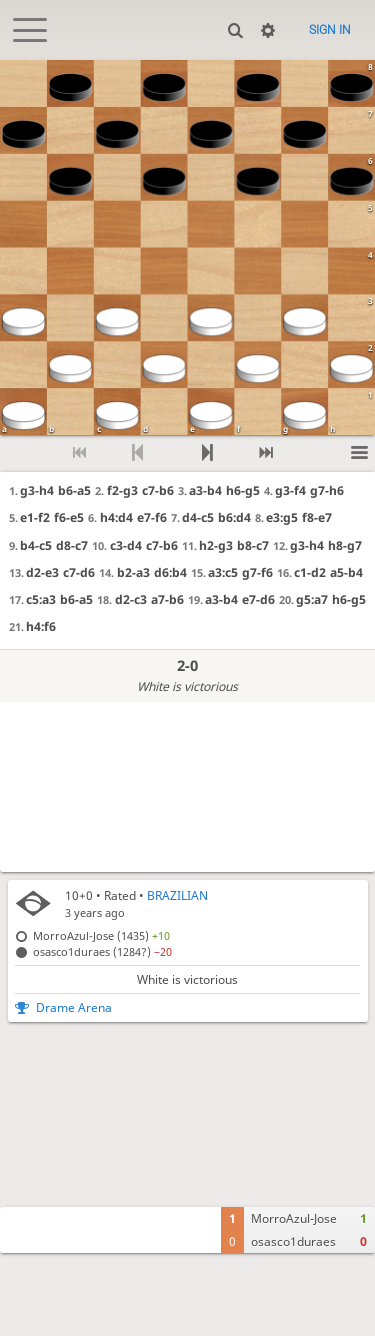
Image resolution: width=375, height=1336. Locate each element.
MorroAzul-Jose (294, 1218)
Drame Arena (74, 1007)
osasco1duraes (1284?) (102, 951)
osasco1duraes (293, 1241)
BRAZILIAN (177, 895)
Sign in (330, 30)
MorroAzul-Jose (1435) (101, 935)
